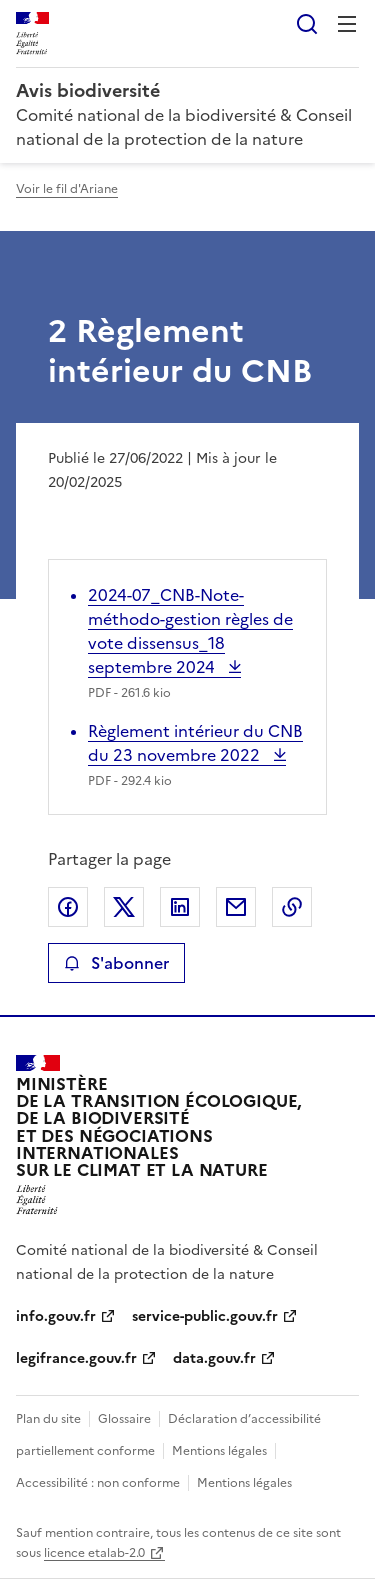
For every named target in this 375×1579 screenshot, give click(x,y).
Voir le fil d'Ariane (67, 189)
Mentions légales (219, 1451)
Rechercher (307, 24)
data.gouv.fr (214, 1358)
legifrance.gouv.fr (76, 1358)
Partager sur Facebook (68, 907)
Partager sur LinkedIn (180, 907)
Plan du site (48, 1419)
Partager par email (236, 907)
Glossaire (124, 1419)
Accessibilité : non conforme (98, 1483)
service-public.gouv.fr (205, 1316)
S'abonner (116, 963)
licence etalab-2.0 (94, 1553)
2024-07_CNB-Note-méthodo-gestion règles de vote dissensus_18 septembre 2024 (190, 631)
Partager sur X (124, 907)
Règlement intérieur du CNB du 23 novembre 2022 (195, 743)
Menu (347, 24)
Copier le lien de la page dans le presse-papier (292, 907)
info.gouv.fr (56, 1316)
